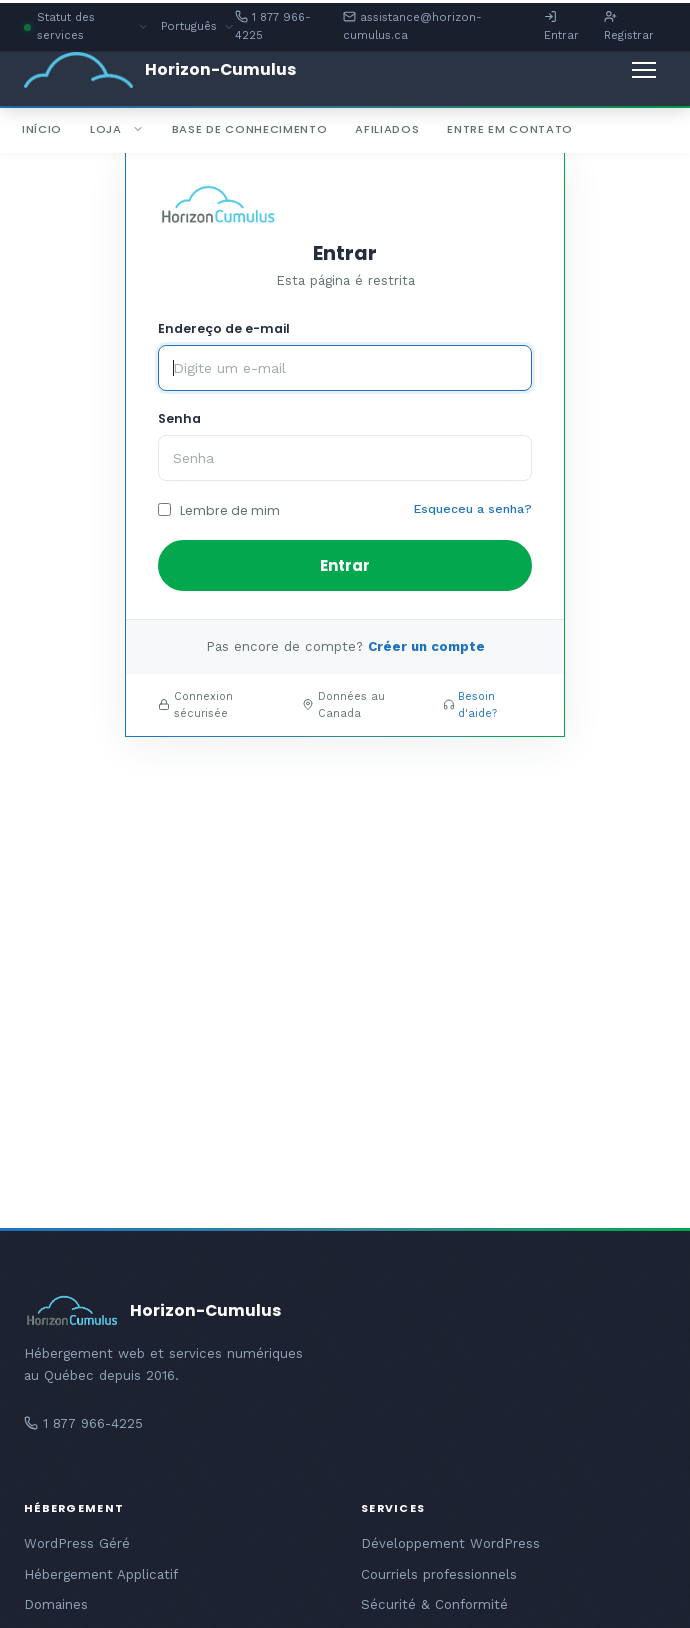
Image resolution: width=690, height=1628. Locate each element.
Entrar (561, 26)
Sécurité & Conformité (434, 1604)
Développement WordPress (450, 1543)
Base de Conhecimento (250, 129)
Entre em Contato (510, 129)
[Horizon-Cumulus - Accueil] (160, 70)
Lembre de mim (219, 510)
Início (42, 129)
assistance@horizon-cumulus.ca (412, 26)
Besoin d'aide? (477, 705)
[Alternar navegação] (644, 70)
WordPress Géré (77, 1543)
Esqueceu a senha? (473, 509)
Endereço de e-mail (224, 328)
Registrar (629, 26)
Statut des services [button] (86, 28)
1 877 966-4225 (273, 26)
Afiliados (387, 129)
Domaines (56, 1604)
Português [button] (198, 28)
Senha (179, 418)
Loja (117, 129)
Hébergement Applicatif (101, 1574)
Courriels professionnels (439, 1574)
